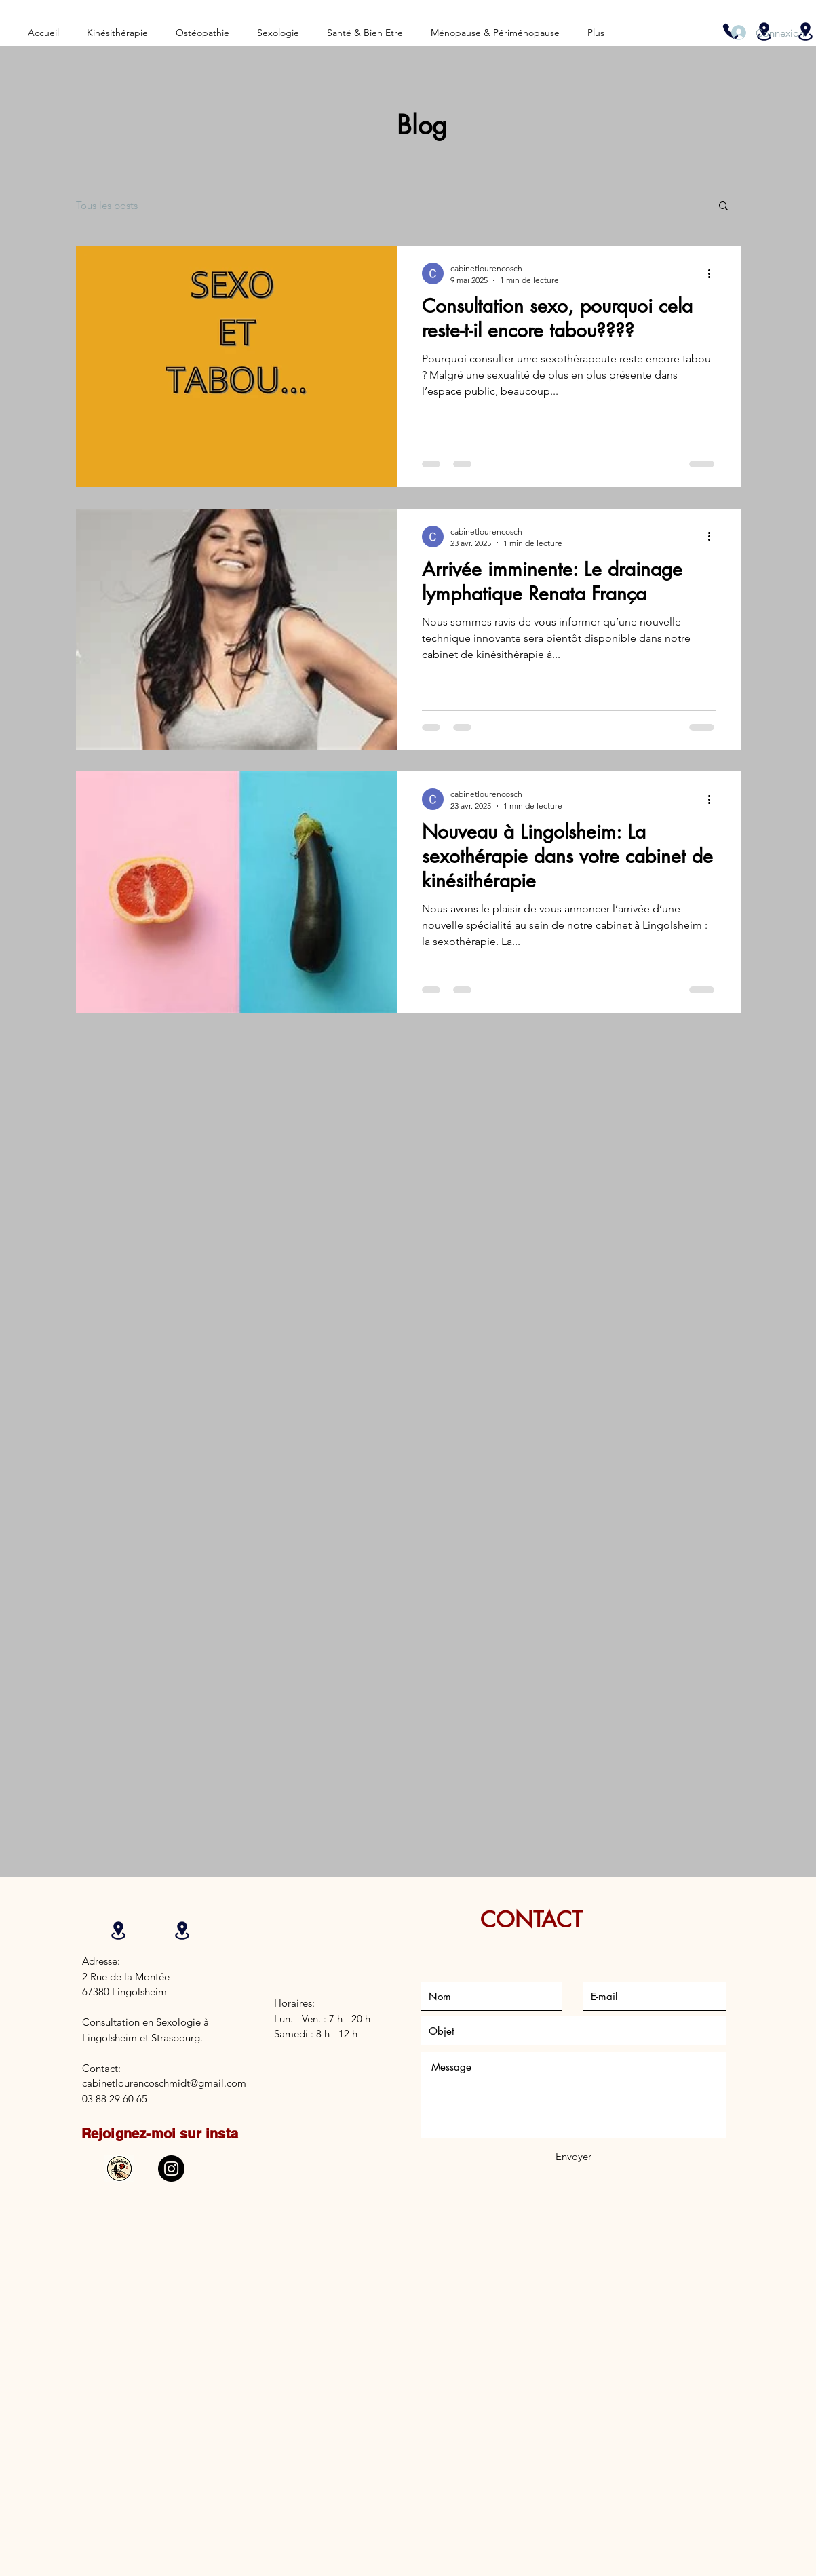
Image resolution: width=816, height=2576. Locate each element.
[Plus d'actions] (714, 273)
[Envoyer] (574, 2156)
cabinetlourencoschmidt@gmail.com (164, 2083)
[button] (723, 206)
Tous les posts (107, 205)
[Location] (118, 1930)
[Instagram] (171, 2168)
